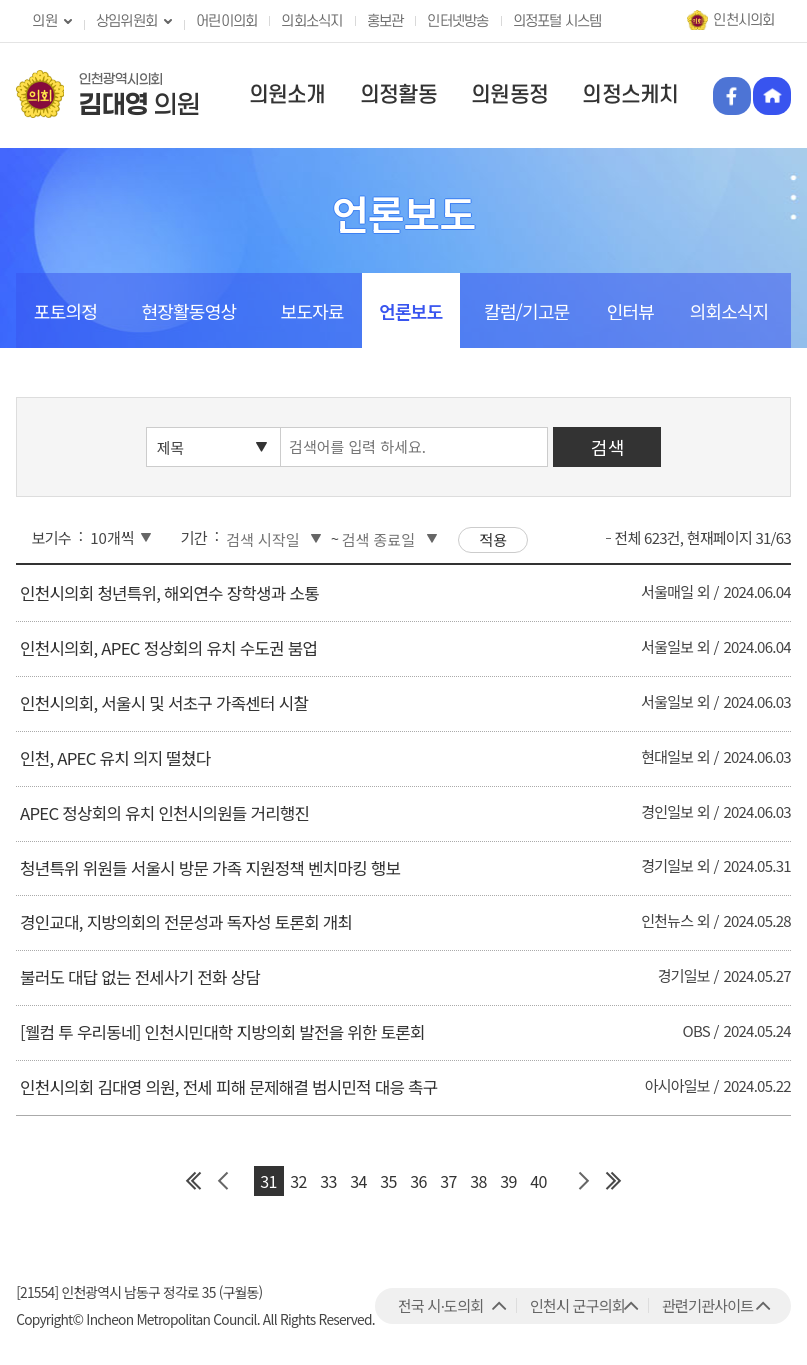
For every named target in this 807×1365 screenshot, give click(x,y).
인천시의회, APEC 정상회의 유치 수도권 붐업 (168, 648)
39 (508, 1181)
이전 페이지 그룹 (224, 1181)
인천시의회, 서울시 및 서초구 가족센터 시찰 (164, 703)
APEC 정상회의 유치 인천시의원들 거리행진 (164, 813)
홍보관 (385, 21)
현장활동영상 (188, 311)
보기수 (51, 537)
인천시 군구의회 (577, 1305)
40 (538, 1181)
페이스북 (732, 96)
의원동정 (509, 95)
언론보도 (410, 311)
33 (328, 1181)
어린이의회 (226, 21)
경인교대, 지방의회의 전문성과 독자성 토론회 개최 (186, 922)
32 (298, 1181)
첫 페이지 (194, 1181)
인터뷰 (630, 311)
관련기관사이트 (707, 1305)
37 (448, 1181)
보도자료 (312, 311)
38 (478, 1181)
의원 (44, 21)
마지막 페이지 (614, 1181)
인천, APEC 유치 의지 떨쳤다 (115, 758)
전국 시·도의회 (440, 1305)
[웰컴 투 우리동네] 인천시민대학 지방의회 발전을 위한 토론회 (222, 1032)
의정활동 (398, 95)
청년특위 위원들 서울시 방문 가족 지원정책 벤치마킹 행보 (210, 868)
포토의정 (65, 311)
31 (268, 1181)
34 (358, 1181)
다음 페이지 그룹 (584, 1181)
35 (388, 1181)
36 (418, 1181)
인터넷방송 (457, 21)
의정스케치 (630, 95)
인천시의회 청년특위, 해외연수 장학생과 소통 (169, 593)
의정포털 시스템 (557, 21)
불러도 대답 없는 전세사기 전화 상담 (140, 977)
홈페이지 (772, 96)
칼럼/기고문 (526, 311)
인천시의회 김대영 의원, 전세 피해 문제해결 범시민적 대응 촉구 (228, 1087)
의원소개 (287, 95)
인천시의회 (743, 20)
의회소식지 (311, 21)
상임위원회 (126, 21)
